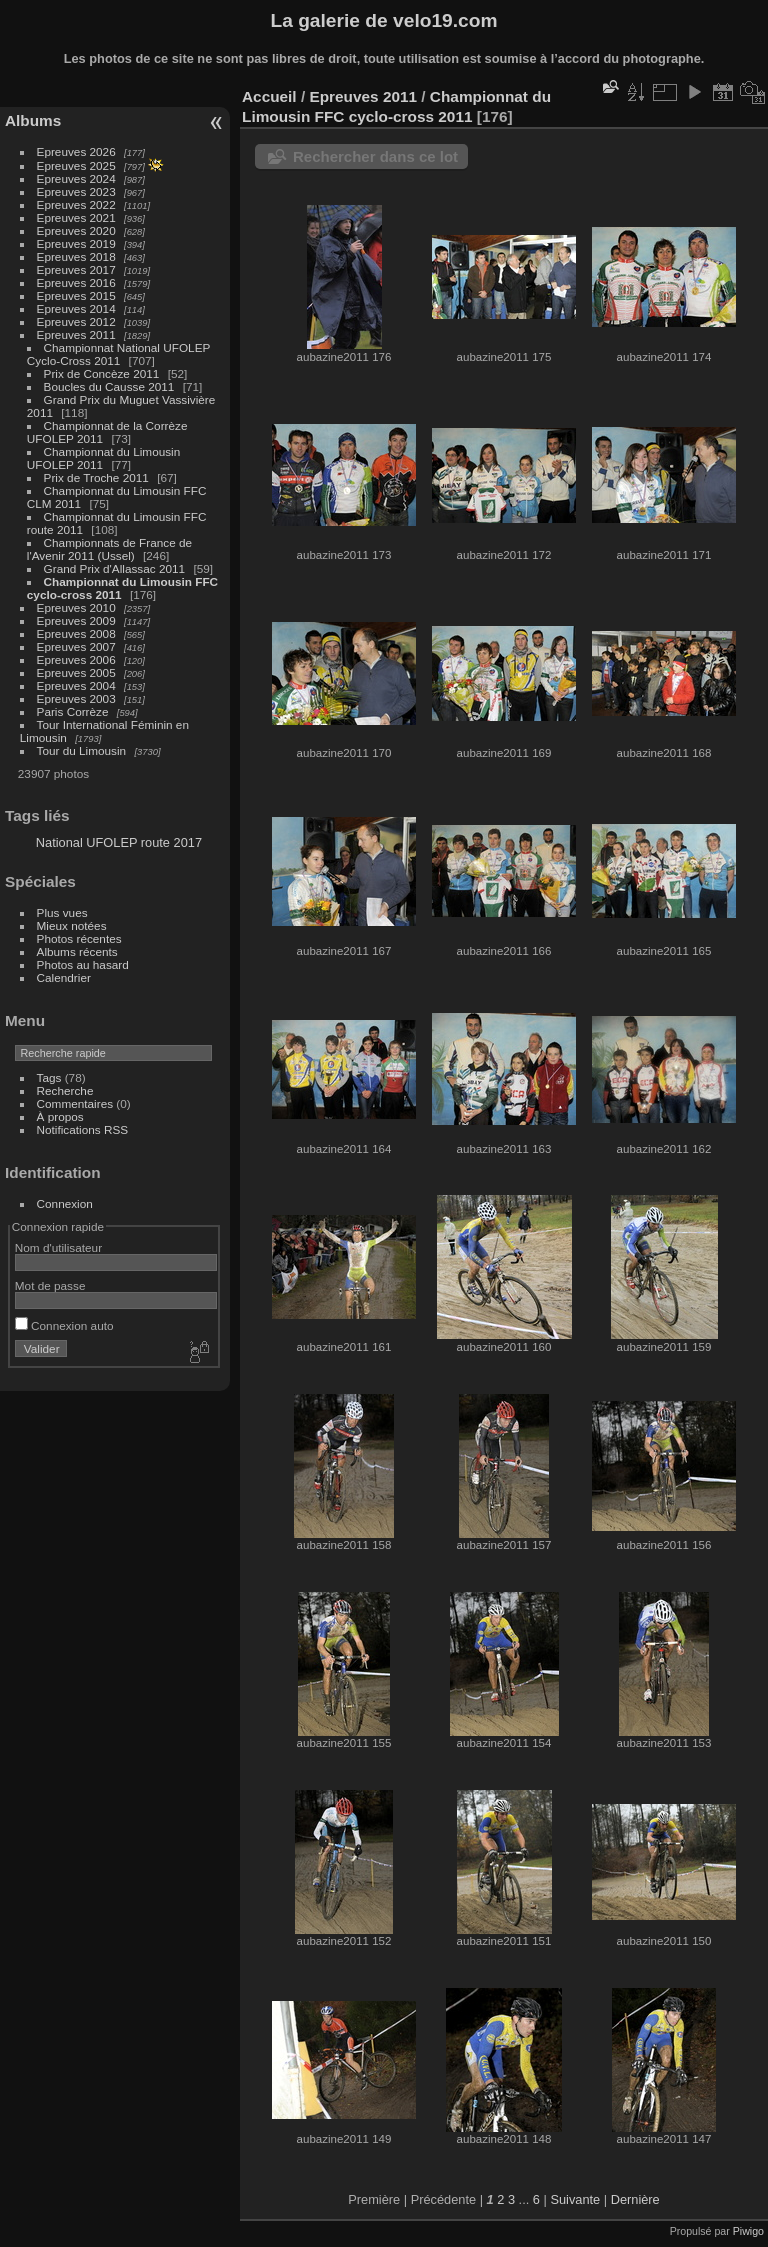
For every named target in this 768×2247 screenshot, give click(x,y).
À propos (60, 1116)
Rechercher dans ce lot (375, 156)
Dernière (635, 2199)
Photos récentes (79, 938)
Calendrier (64, 977)
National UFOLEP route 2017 (119, 842)
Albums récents (77, 951)
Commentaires (75, 1103)
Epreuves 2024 (76, 178)
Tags (49, 1077)
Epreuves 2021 (76, 217)
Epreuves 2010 (76, 607)
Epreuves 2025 (76, 165)
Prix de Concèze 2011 (102, 373)
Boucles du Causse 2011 (109, 386)
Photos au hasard (83, 964)
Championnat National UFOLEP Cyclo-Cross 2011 (118, 354)
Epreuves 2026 (76, 151)
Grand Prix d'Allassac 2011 (115, 568)
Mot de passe (50, 1285)
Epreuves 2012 (76, 321)
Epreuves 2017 (76, 269)
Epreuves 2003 (76, 698)
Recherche (65, 1090)
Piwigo (748, 2231)
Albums (33, 120)
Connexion (65, 1203)
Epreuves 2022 (76, 204)
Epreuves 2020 (76, 230)
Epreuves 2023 (76, 191)
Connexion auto (64, 1325)
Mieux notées (72, 925)
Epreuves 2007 (76, 646)
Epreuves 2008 (76, 633)
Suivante (575, 2199)
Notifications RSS (83, 1129)
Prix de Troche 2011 (96, 477)
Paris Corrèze (73, 711)
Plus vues (62, 912)
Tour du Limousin (82, 750)
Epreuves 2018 (76, 256)
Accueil (269, 96)
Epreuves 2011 (76, 334)
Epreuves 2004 (76, 685)
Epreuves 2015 (76, 295)
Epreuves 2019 (76, 243)
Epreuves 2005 (76, 672)
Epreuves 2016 (76, 282)
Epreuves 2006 (76, 659)
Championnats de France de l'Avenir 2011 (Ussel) (109, 549)
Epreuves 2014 (76, 308)
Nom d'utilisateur (58, 1247)
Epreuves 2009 (76, 620)
